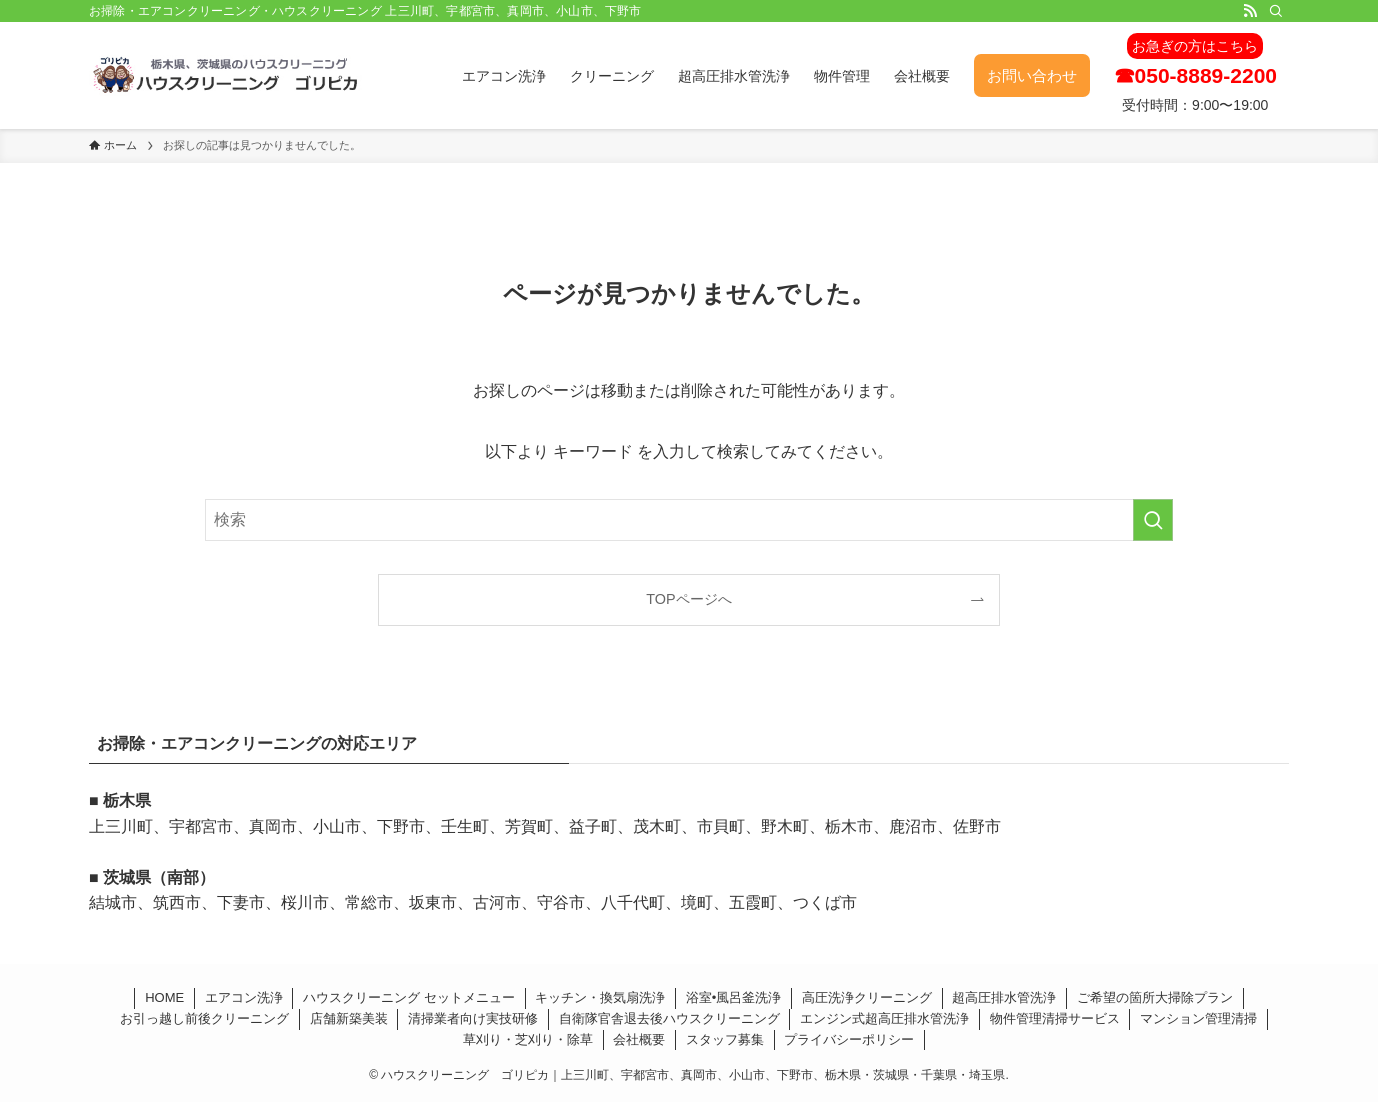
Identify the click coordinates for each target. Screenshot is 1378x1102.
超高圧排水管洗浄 (1004, 997)
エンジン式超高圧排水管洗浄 (884, 1018)
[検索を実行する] (1153, 520)
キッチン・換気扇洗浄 (600, 997)
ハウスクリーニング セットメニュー (409, 997)
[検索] (1276, 11)
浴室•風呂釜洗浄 (734, 997)
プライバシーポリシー (849, 1039)
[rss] (1250, 11)
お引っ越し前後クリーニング (204, 1018)
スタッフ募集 (725, 1039)
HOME (164, 997)
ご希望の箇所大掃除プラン (1155, 997)
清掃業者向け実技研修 (473, 1018)
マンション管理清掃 (1198, 1018)
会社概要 (639, 1039)
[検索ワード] (689, 520)
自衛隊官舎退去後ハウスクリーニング (669, 1018)
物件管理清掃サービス (1055, 1018)
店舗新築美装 (349, 1018)
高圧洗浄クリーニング (867, 997)
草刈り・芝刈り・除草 (528, 1039)
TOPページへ (688, 599)
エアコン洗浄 (244, 997)
